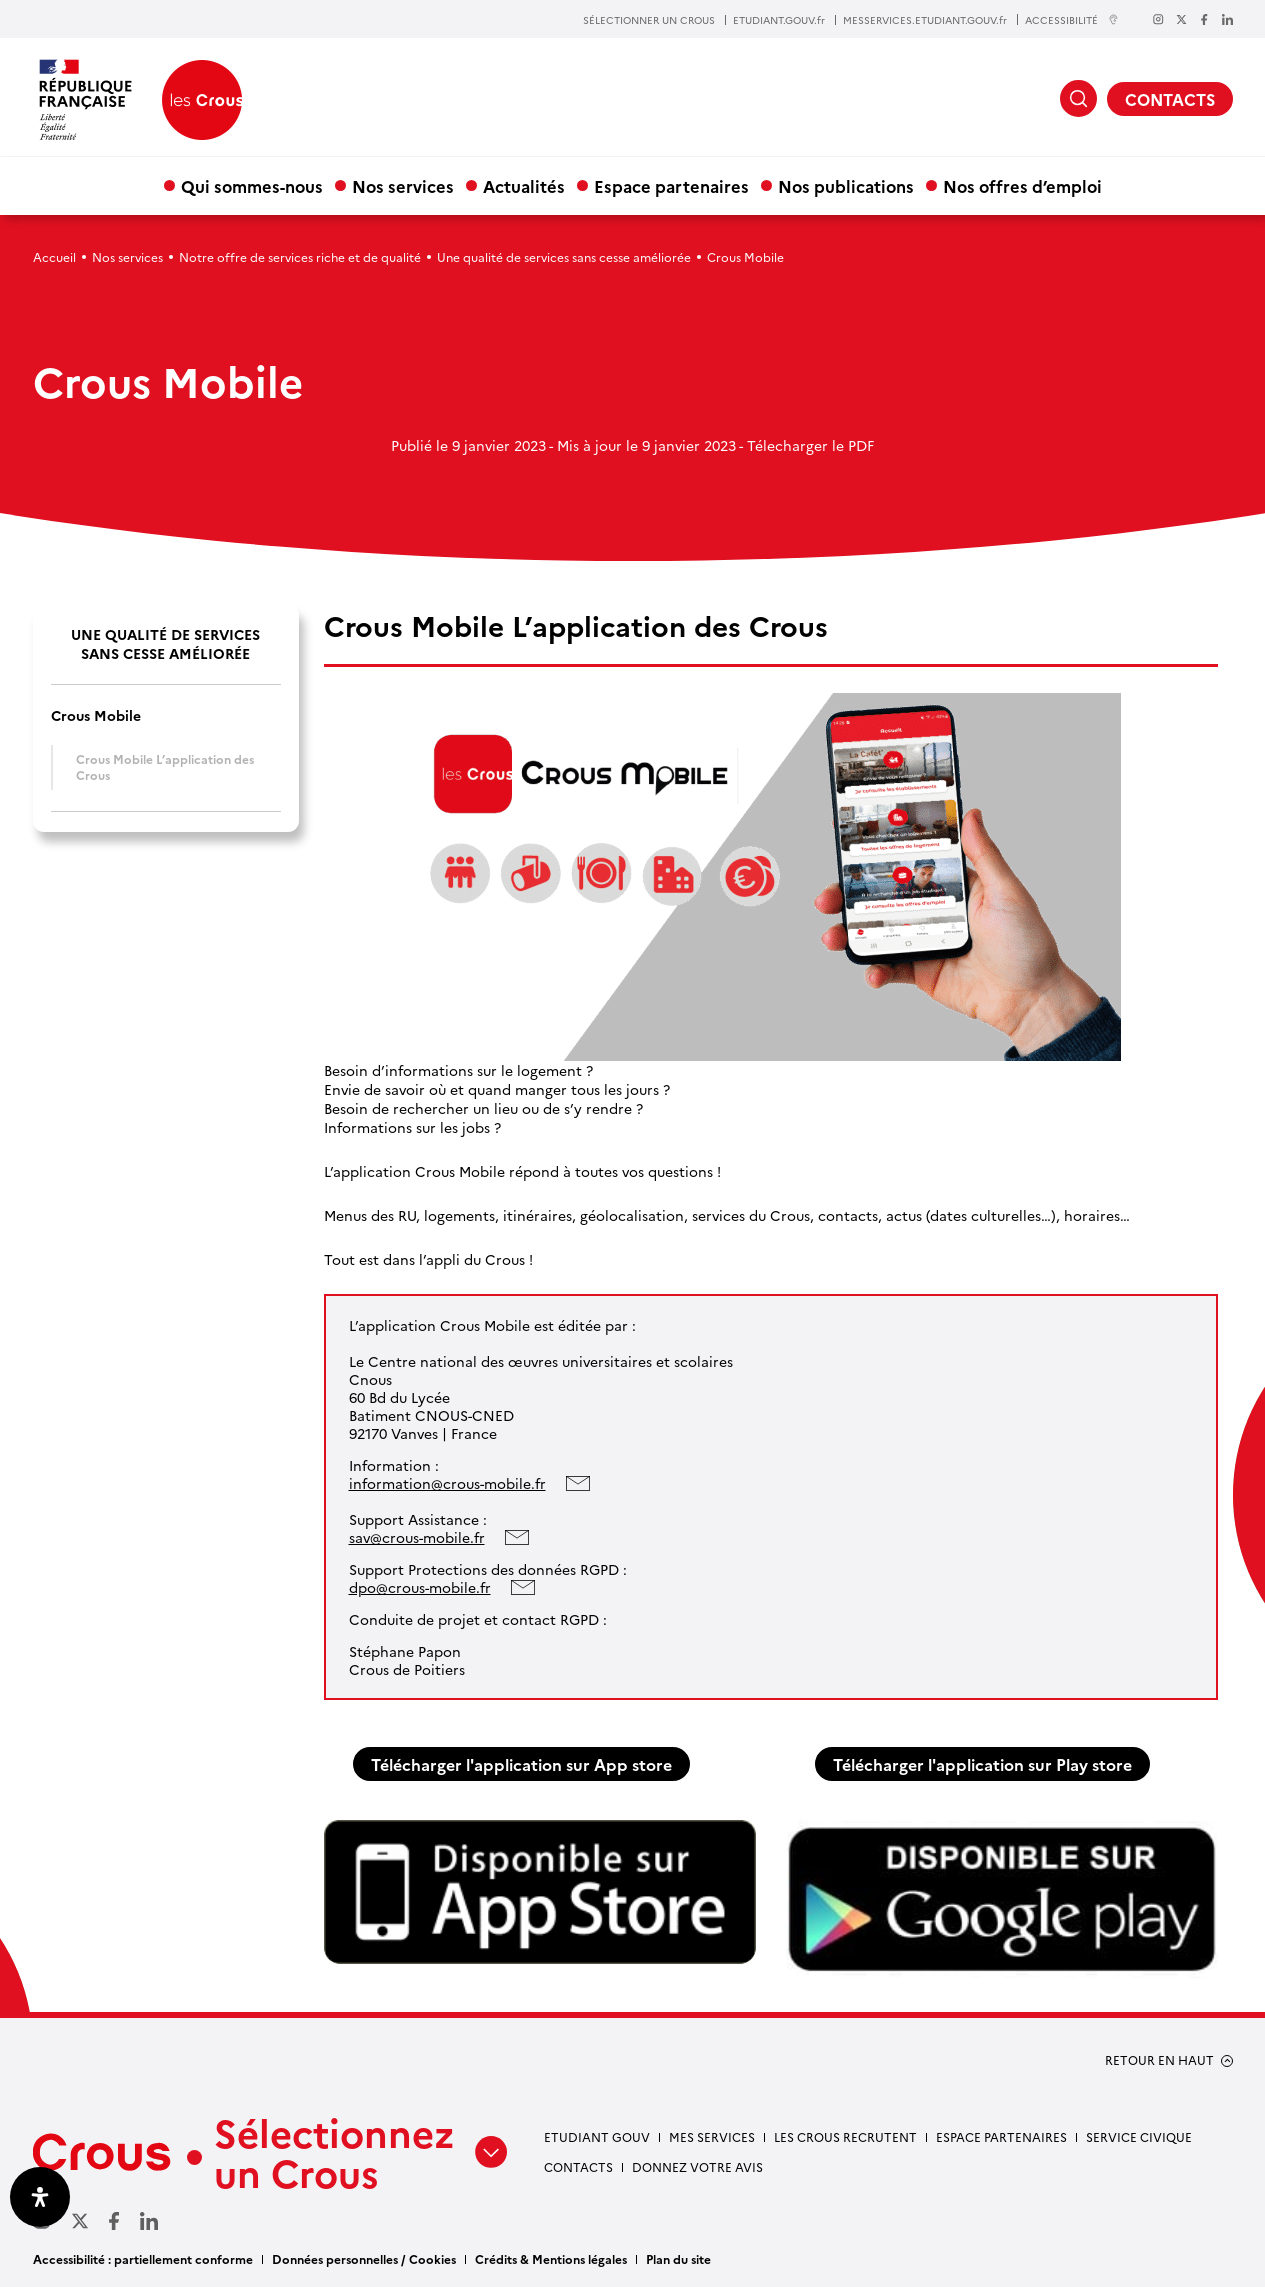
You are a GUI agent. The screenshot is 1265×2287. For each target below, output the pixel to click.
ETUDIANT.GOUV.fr (779, 20)
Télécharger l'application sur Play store (982, 1764)
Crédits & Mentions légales (551, 2258)
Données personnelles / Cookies (364, 2258)
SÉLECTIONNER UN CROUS (649, 20)
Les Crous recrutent (845, 2136)
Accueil (54, 256)
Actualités (524, 185)
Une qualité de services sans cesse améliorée (564, 256)
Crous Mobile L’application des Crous (165, 767)
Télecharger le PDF (810, 445)
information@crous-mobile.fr (447, 1483)
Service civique (1139, 2136)
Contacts (578, 2166)
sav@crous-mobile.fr (417, 1537)
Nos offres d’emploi (1022, 185)
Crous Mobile (96, 715)
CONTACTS (1170, 99)
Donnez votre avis (697, 2166)
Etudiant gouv (597, 2136)
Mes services (712, 2136)
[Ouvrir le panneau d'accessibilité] (40, 2197)
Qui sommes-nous (252, 185)
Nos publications (846, 185)
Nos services (403, 185)
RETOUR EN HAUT (1159, 2060)
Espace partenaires (671, 185)
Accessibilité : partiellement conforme (143, 2258)
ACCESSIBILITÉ (1072, 19)
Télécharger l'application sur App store (521, 1764)
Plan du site (678, 2258)
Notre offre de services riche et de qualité (300, 256)
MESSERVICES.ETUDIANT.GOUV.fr (925, 20)
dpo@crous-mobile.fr (420, 1587)
